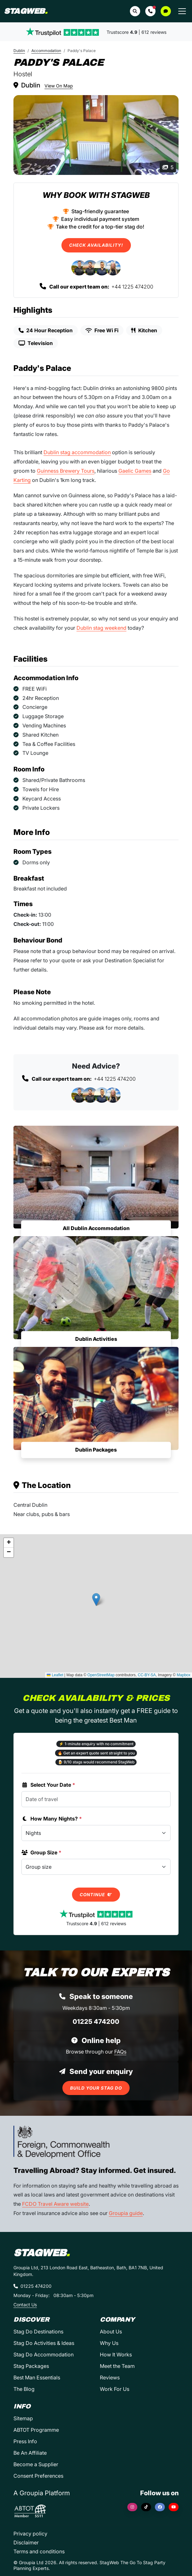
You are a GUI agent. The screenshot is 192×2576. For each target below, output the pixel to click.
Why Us (109, 2343)
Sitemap (23, 2418)
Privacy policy (30, 2533)
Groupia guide (126, 2213)
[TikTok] (146, 2507)
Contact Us (25, 2304)
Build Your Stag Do (96, 2088)
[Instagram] (132, 2507)
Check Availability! (96, 245)
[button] (150, 11)
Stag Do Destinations (38, 2331)
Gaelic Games (134, 471)
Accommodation (46, 50)
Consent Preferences (38, 2476)
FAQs (120, 2051)
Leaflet (55, 1675)
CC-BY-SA (147, 1675)
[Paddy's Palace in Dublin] (96, 135)
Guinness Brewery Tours (65, 471)
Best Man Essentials (36, 2377)
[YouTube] (174, 2507)
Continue (96, 1894)
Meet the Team (117, 2366)
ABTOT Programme (36, 2430)
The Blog (24, 2389)
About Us (111, 2331)
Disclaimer (26, 2542)
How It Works (116, 2354)
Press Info (25, 2441)
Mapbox (183, 1675)
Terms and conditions (39, 2551)
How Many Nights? (51, 1818)
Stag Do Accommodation (43, 2354)
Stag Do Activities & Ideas (43, 2343)
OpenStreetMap (101, 1675)
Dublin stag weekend (101, 628)
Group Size (41, 1852)
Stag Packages (31, 2366)
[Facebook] (160, 2507)
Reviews (110, 2377)
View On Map (58, 85)
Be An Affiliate (30, 2453)
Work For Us (114, 2389)
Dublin (19, 50)
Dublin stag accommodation (77, 452)
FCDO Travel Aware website (55, 2204)
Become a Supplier (35, 2464)
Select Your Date (48, 1785)
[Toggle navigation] (182, 11)
